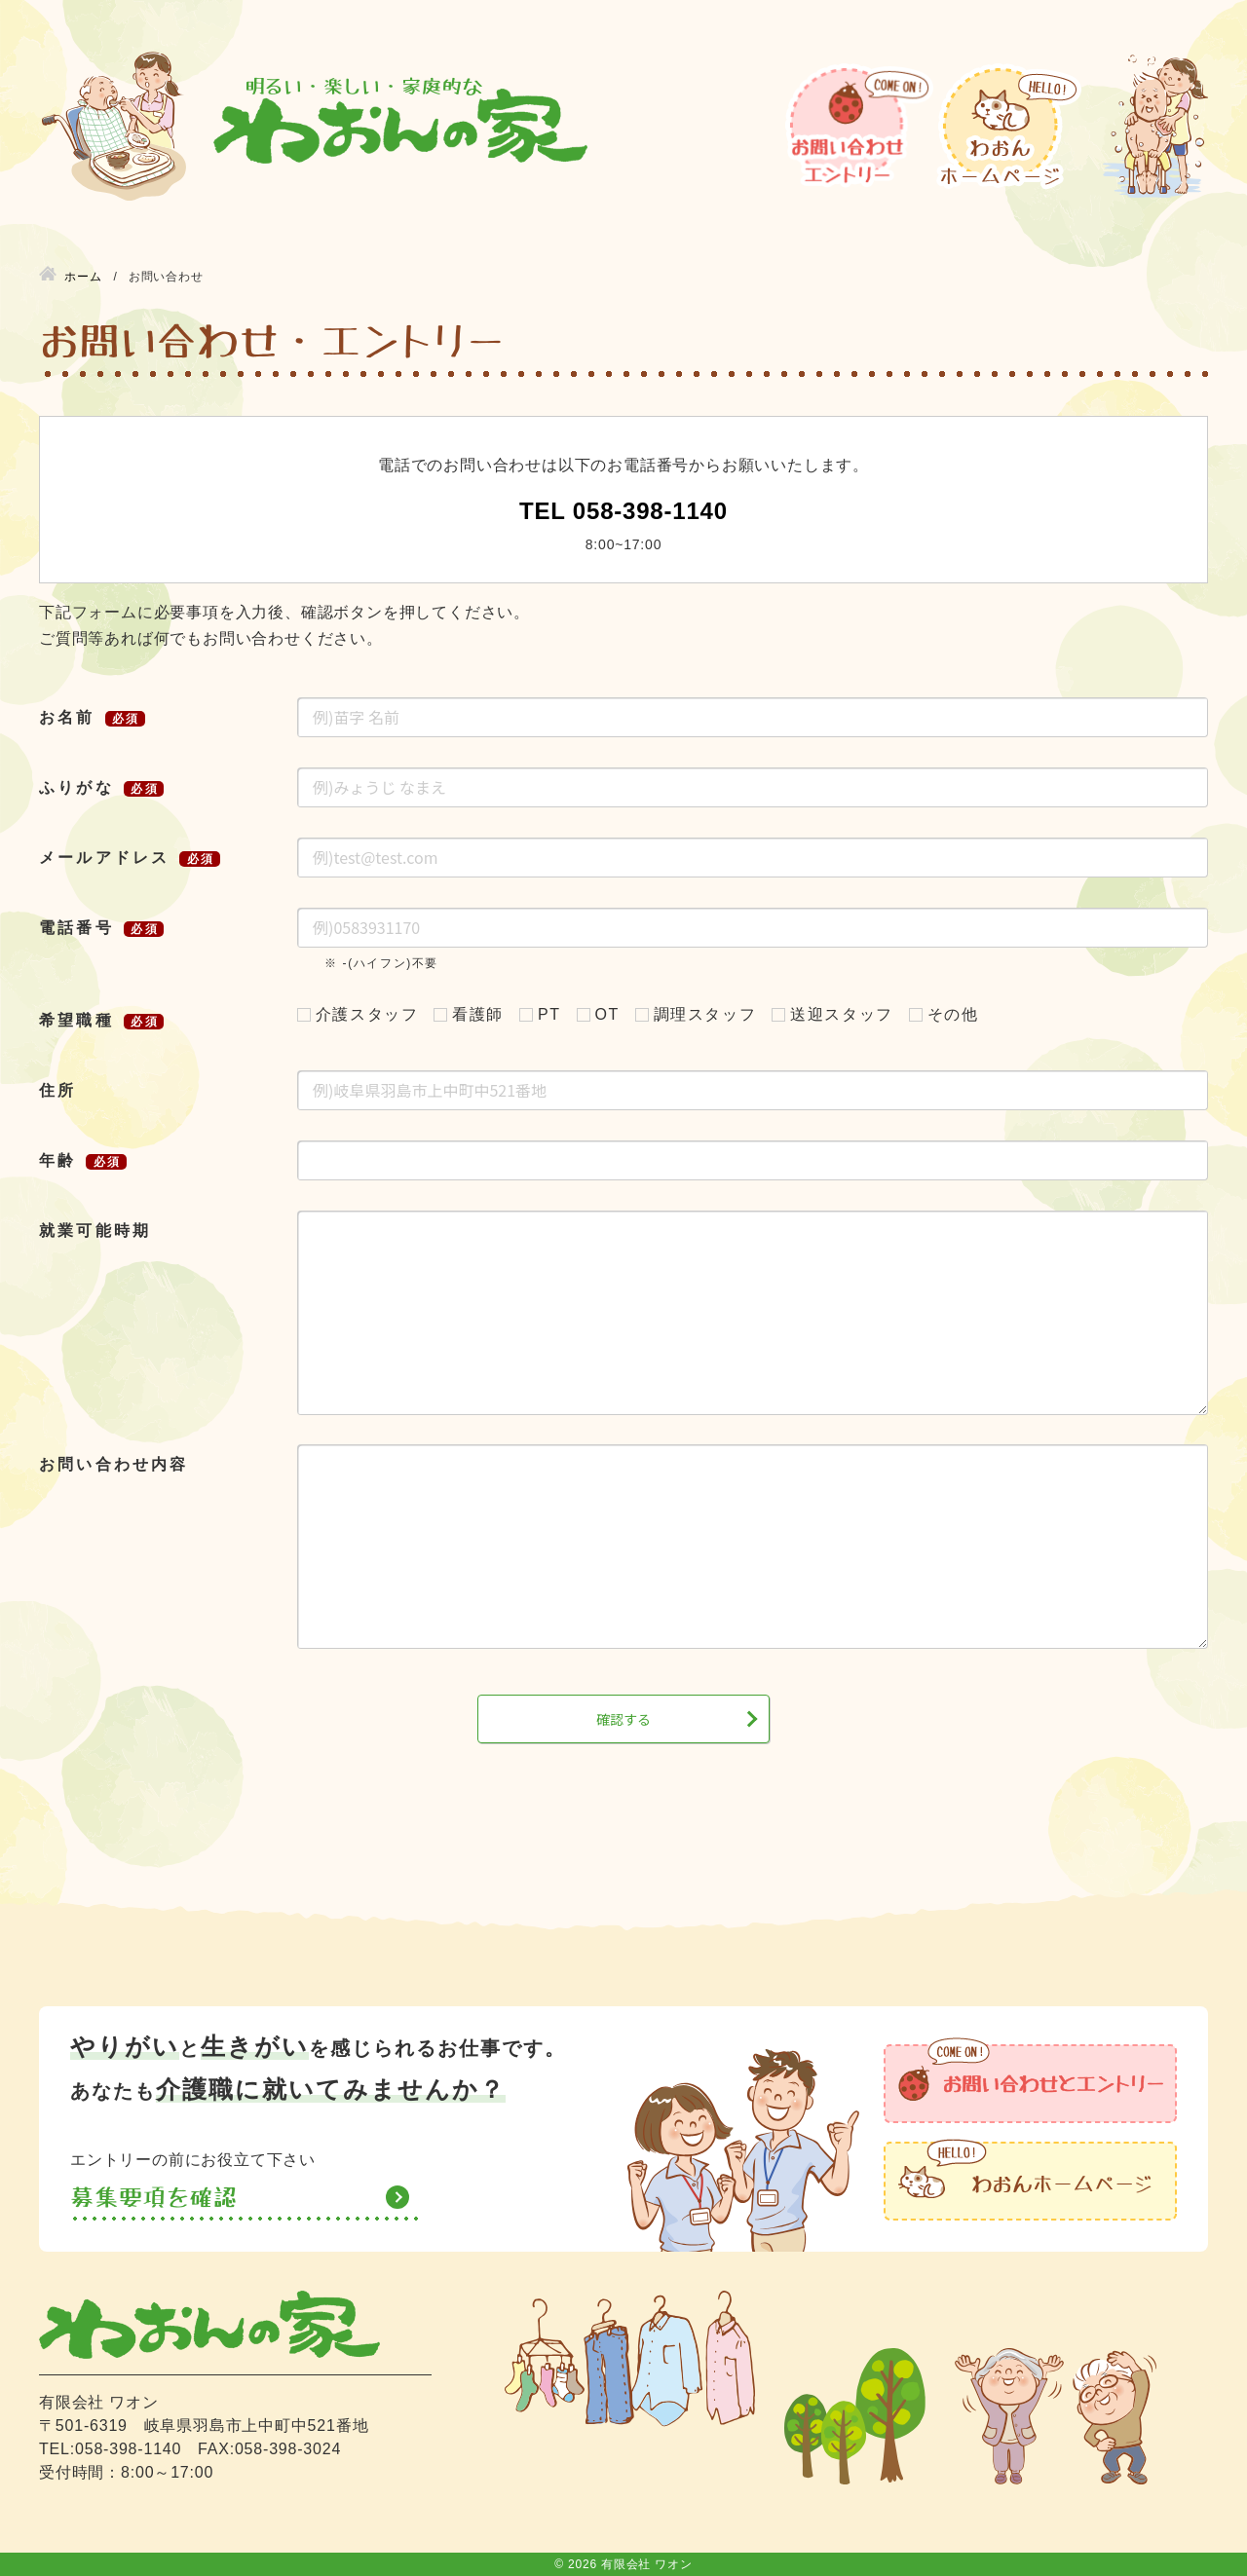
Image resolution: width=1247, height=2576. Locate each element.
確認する (623, 1719)
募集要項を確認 (154, 2197)
